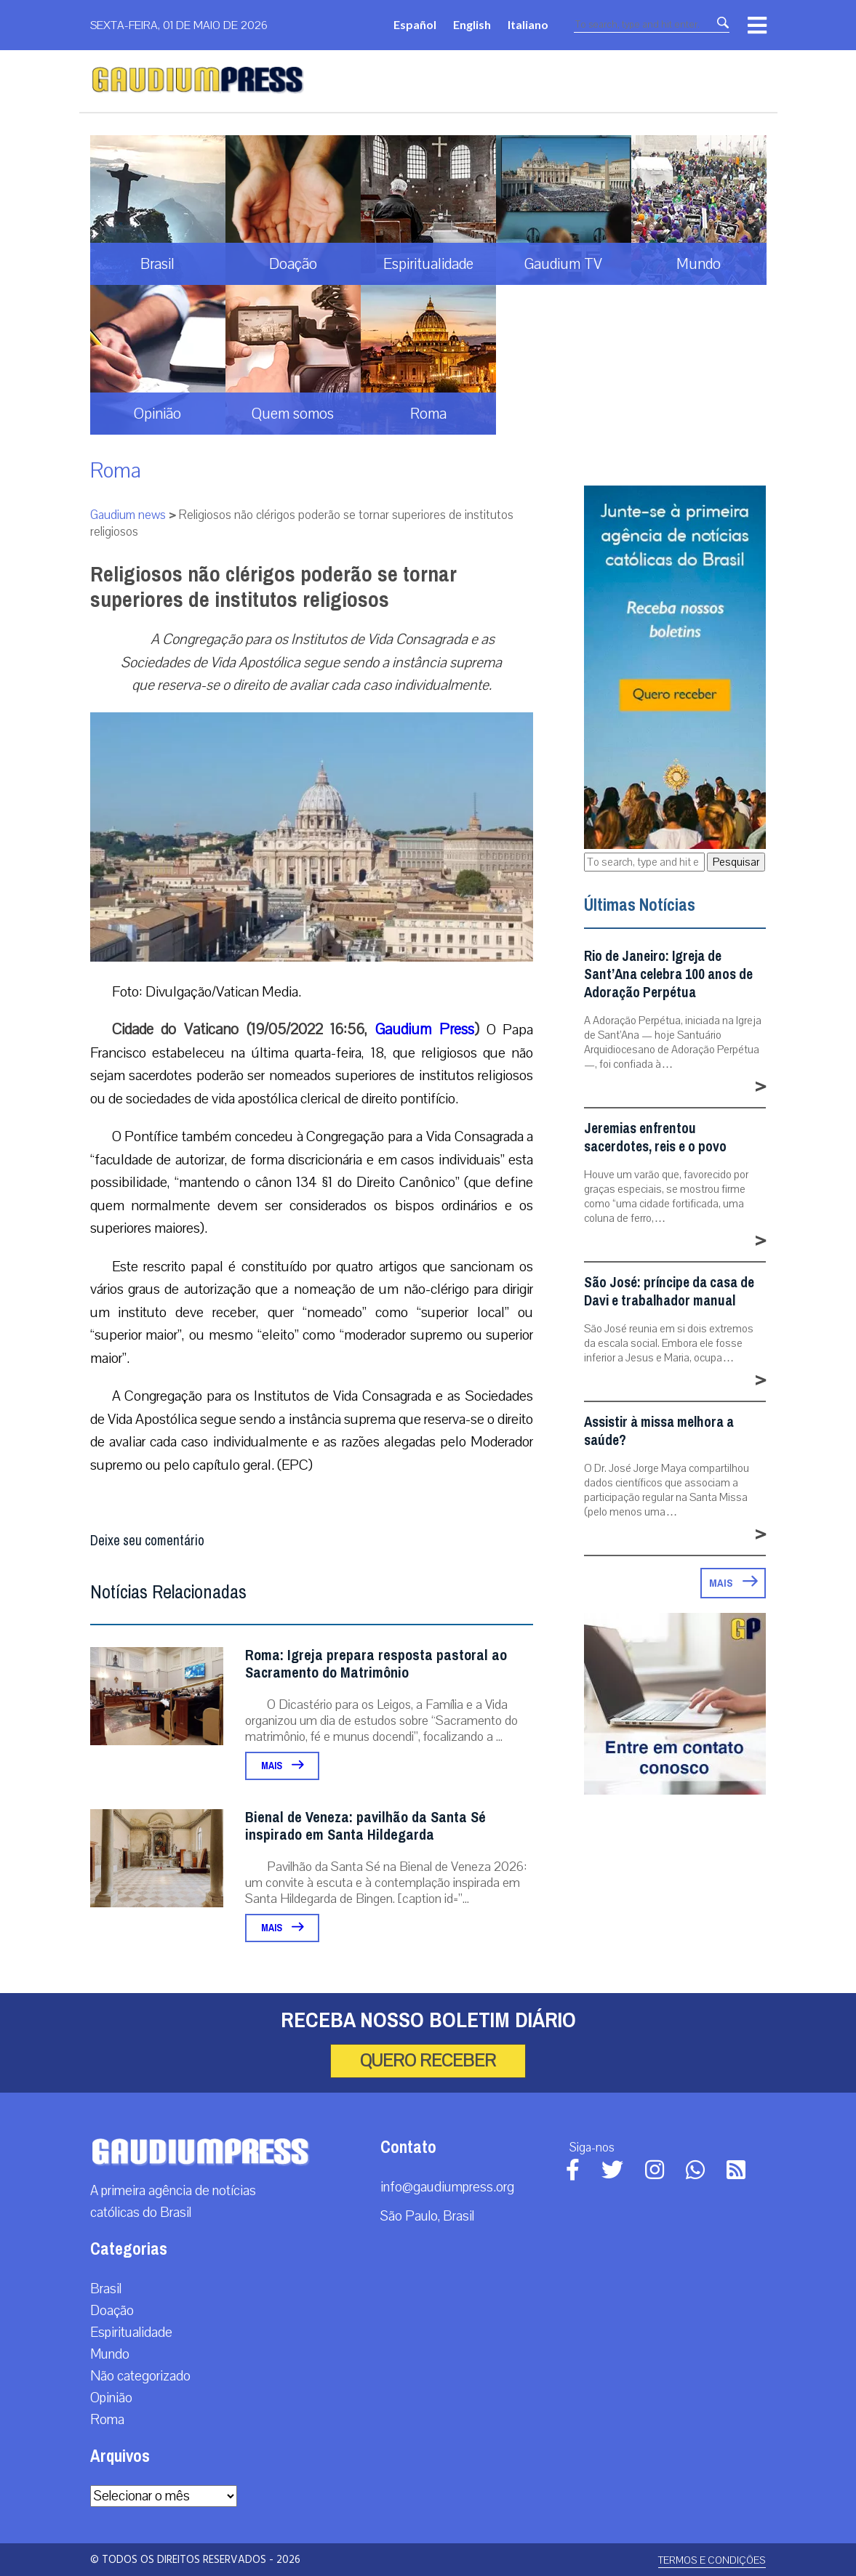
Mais (282, 1766)
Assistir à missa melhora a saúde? (659, 1431)
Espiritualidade (131, 2332)
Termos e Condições (712, 2560)
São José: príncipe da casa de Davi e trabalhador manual (669, 1291)
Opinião (111, 2397)
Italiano (528, 24)
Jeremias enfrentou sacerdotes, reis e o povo (655, 1137)
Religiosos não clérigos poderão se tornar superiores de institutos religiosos (273, 587)
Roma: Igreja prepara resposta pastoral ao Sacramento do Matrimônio (376, 1664)
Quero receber (428, 2060)
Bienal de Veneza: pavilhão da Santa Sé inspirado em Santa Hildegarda (365, 1826)
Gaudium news (128, 515)
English (472, 24)
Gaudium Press (424, 1029)
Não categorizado (140, 2376)
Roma (115, 470)
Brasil (105, 2288)
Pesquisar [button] (736, 862)
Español (414, 24)
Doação (112, 2310)
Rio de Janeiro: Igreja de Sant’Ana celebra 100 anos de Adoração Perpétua (668, 974)
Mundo (109, 2354)
